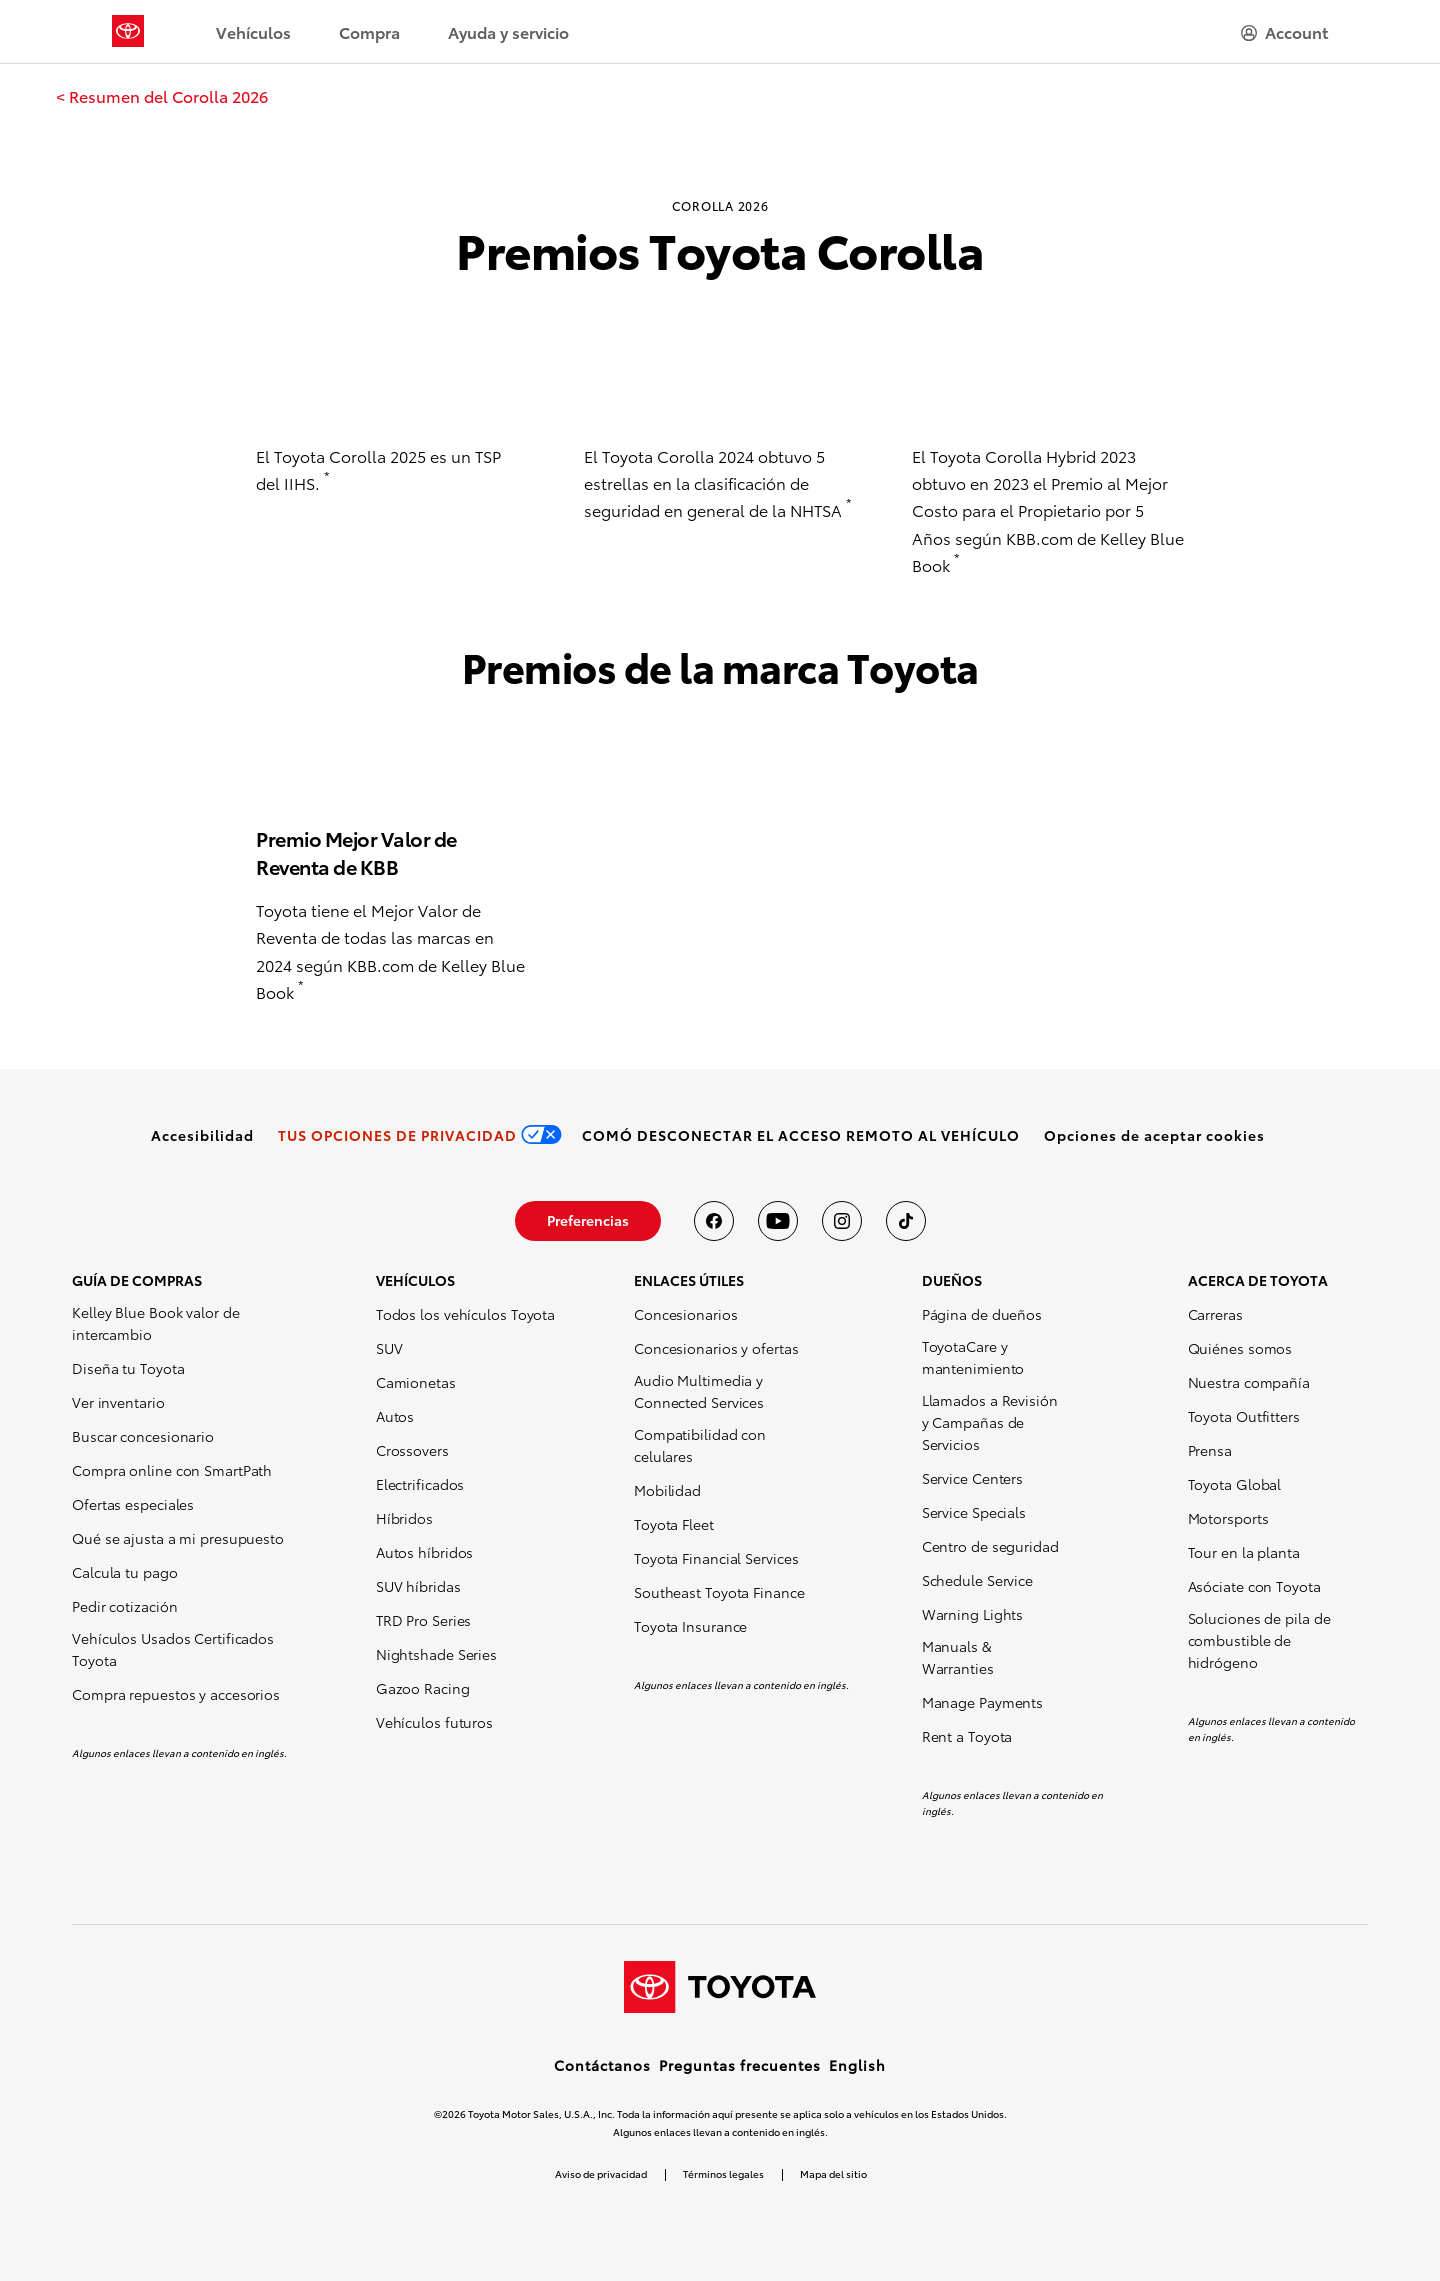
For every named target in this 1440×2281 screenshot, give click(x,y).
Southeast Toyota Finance (719, 1592)
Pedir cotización (124, 1606)
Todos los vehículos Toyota (465, 1314)
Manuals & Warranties (958, 1657)
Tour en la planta (1244, 1552)
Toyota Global (1235, 1484)
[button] (1154, 1135)
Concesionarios (686, 1314)
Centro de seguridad (990, 1546)
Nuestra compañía (1249, 1382)
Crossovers (412, 1450)
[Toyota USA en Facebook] (714, 1221)
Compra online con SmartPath (172, 1470)
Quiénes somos (1240, 1348)
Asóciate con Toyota (1254, 1586)
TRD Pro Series (424, 1620)
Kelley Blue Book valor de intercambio (156, 1323)
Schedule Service (977, 1580)
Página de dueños (982, 1314)
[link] (162, 96)
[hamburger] (1284, 32)
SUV (389, 1348)
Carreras (1215, 1314)
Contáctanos (602, 2065)
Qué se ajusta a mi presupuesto (178, 1538)
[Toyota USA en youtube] (778, 1221)
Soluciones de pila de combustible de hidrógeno (1259, 1640)
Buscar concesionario (143, 1436)
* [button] (327, 476)
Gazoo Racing (423, 1688)
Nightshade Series (436, 1654)
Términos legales (723, 2173)
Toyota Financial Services (716, 1558)
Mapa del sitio (833, 2173)
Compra (369, 31)
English (857, 2065)
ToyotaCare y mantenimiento (973, 1357)
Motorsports (1228, 1518)
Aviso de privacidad (601, 2173)
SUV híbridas (418, 1586)
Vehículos (253, 31)
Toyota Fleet (674, 1524)
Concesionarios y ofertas (716, 1348)
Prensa (1210, 1450)
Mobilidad (667, 1490)
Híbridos (404, 1518)
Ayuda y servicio (508, 31)
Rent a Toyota (967, 1736)
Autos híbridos (425, 1552)
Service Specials (974, 1512)
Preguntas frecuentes (740, 2065)
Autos (395, 1416)
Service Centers (973, 1478)
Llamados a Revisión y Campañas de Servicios (990, 1422)
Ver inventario (118, 1402)
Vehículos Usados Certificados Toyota (173, 1649)
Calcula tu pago (125, 1572)
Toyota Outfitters (1244, 1416)
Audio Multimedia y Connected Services (699, 1391)
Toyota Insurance (690, 1626)
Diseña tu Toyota (128, 1368)
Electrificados (420, 1484)
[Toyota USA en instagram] (842, 1221)
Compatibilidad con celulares (700, 1445)
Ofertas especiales (133, 1504)
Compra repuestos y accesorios (176, 1694)
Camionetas (416, 1382)
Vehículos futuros (434, 1722)
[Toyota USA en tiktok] (906, 1221)
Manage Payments (983, 1702)
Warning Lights (973, 1614)
